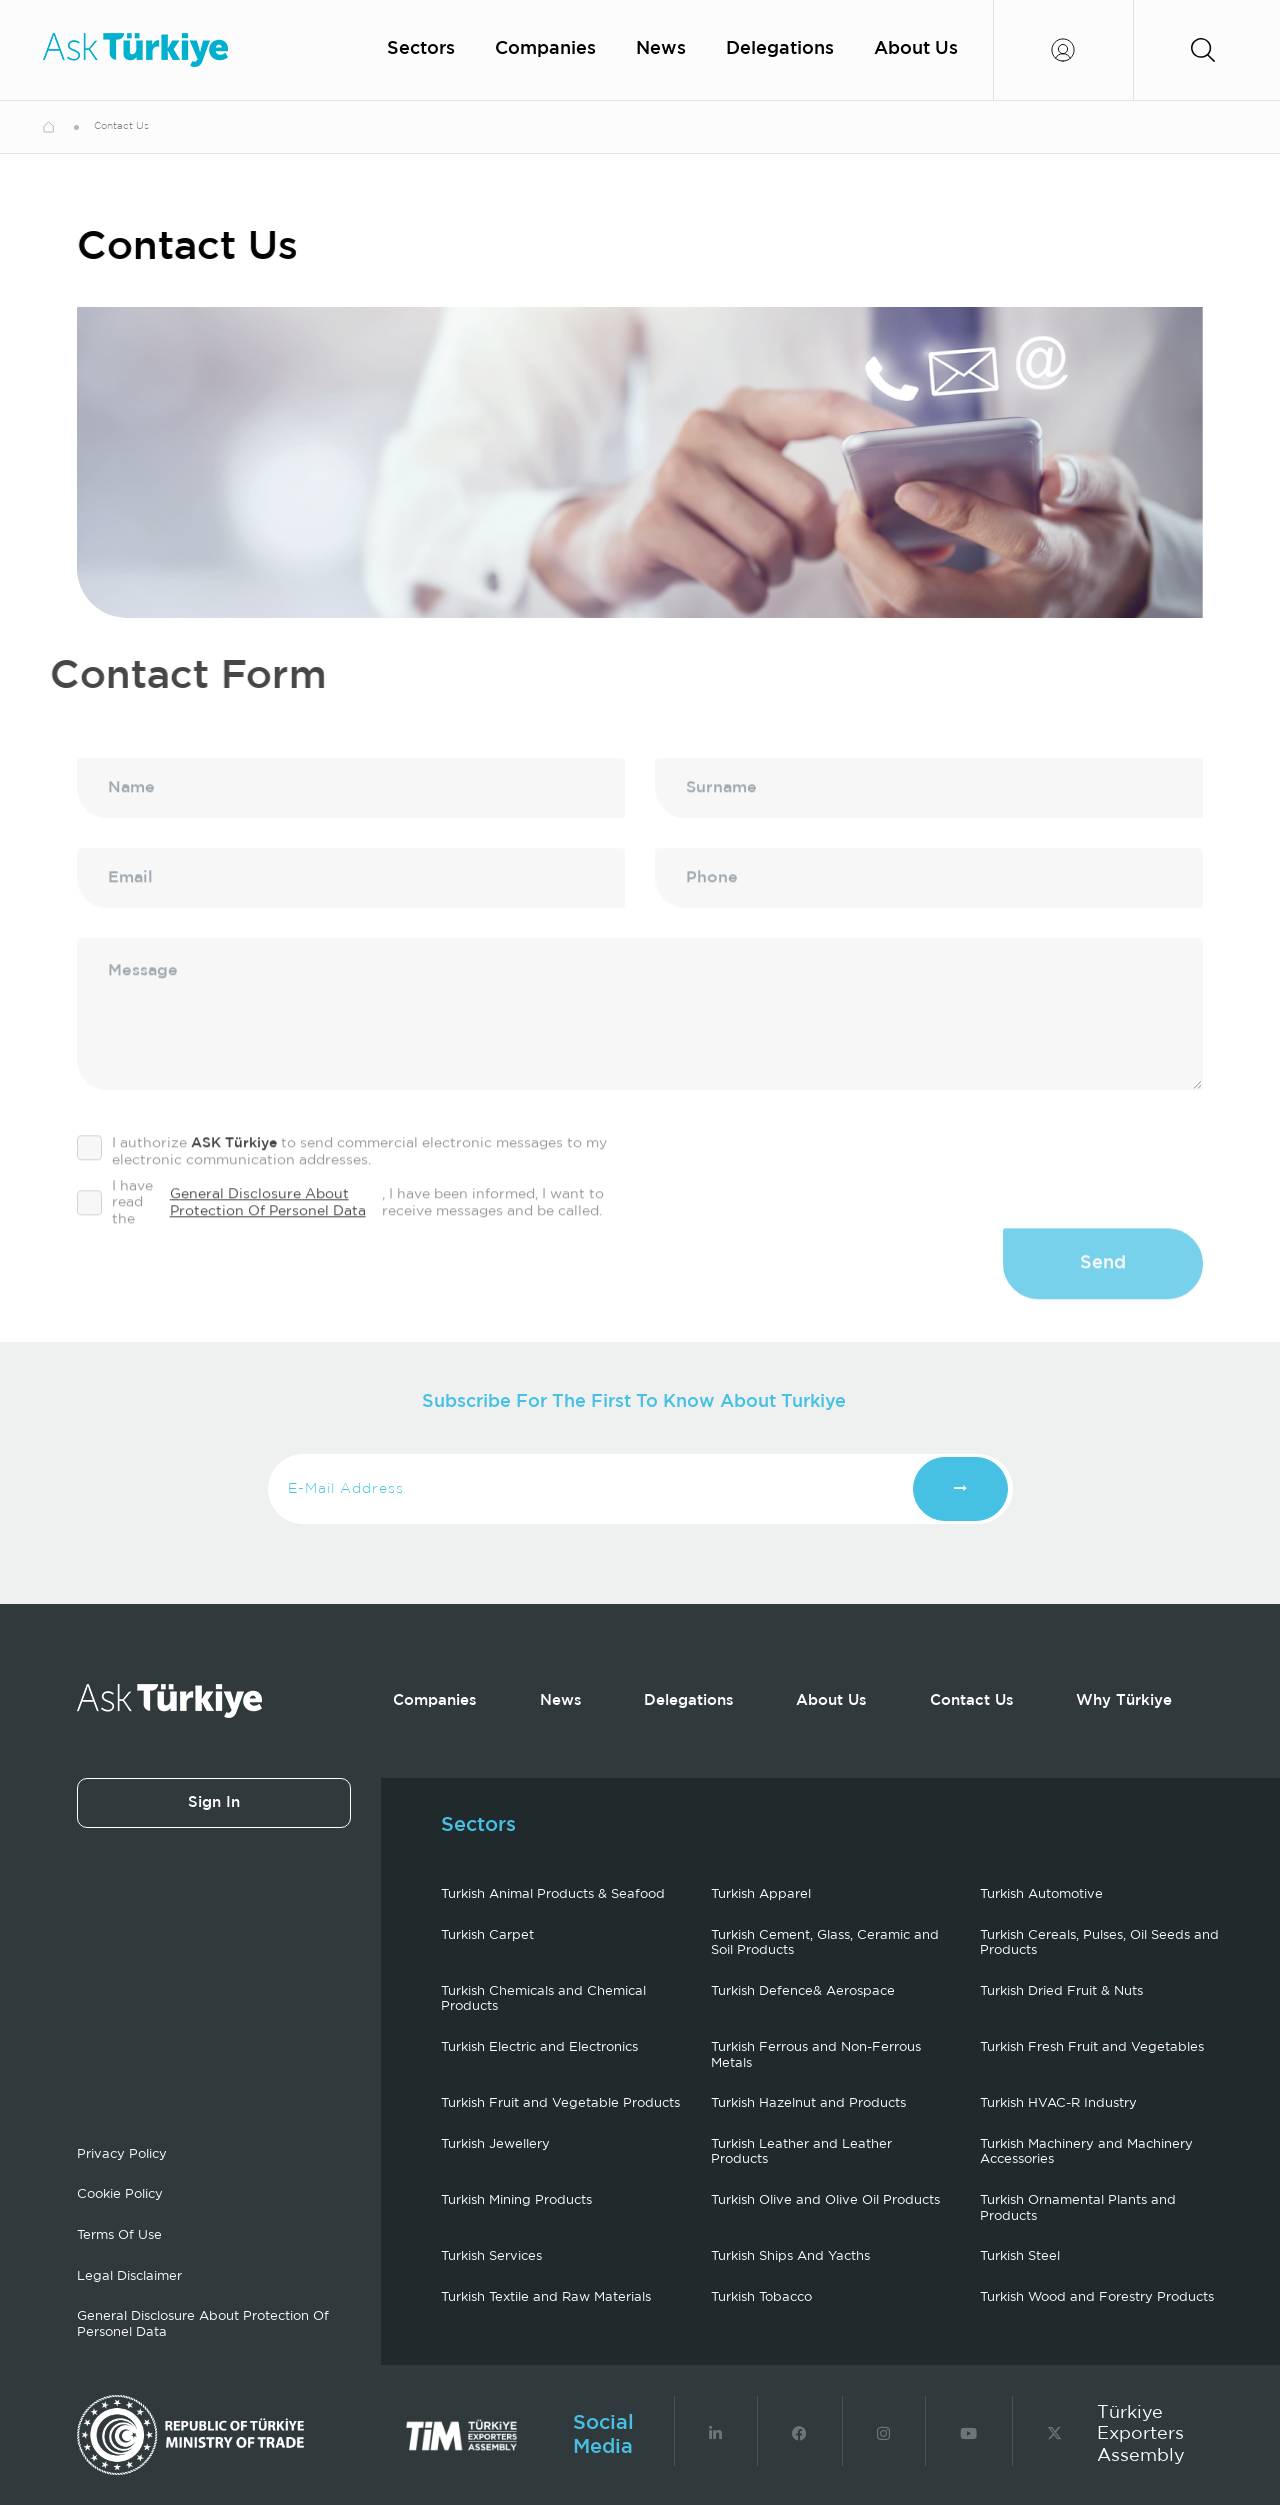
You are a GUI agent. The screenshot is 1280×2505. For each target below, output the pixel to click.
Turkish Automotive (1041, 1894)
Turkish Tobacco (761, 2297)
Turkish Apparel (761, 1894)
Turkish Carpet (487, 1935)
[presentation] (1051, 1193)
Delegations (780, 49)
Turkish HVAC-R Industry (1058, 2103)
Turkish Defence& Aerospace (803, 1991)
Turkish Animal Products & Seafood (553, 1894)
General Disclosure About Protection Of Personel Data (268, 1231)
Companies (545, 49)
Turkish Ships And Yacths (790, 2256)
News (661, 49)
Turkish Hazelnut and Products (808, 2103)
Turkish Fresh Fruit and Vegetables (1092, 2047)
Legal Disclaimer (129, 2276)
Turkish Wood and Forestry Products (1097, 2297)
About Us (916, 49)
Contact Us (972, 1700)
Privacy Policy (122, 2154)
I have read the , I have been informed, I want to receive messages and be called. (340, 1231)
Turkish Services (491, 2256)
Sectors (421, 49)
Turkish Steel (1020, 2256)
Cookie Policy (120, 2194)
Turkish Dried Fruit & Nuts (1061, 1991)
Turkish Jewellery (495, 2144)
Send (1103, 1292)
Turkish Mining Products (516, 2200)
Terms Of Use (119, 2235)
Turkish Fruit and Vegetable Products (560, 2103)
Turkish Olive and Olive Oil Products (825, 2200)
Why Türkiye (1124, 1700)
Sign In (214, 1802)
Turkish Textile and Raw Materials (546, 2297)
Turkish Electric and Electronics (539, 2047)
